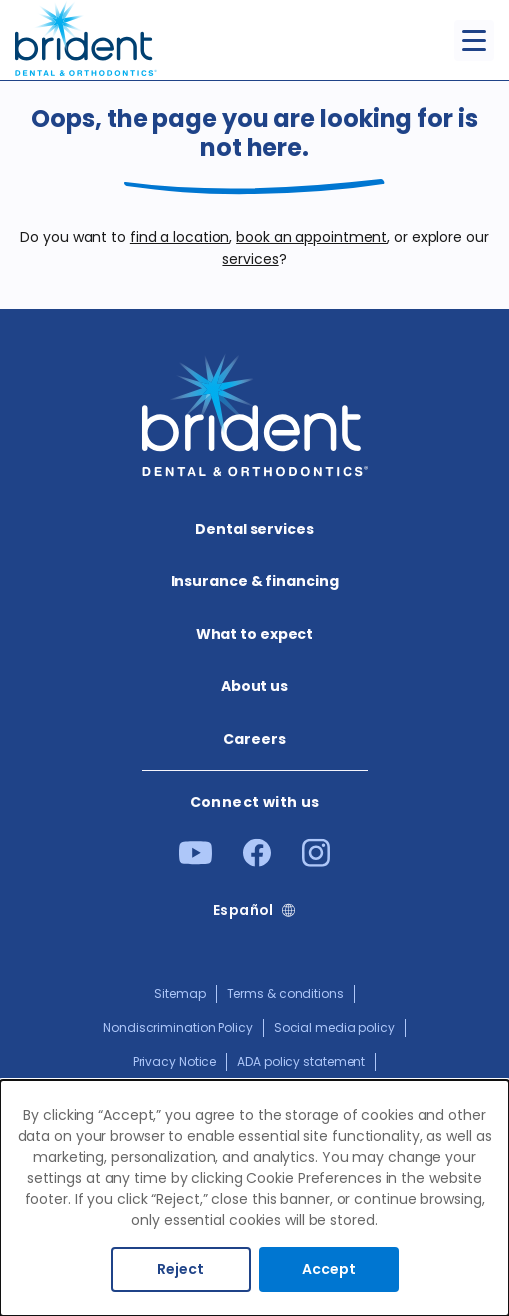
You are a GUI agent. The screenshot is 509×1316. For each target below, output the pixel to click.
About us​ (254, 686)
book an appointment (311, 237)
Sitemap (179, 993)
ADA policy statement (301, 1061)
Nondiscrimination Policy (178, 1027)
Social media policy (334, 1027)
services (250, 259)
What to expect (255, 634)
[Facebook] (257, 862)
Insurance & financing (255, 581)
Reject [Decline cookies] (180, 1269)
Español (243, 910)
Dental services (254, 529)
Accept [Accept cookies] (329, 1269)
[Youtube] (195, 860)
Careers (254, 739)
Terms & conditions (285, 993)
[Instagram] (316, 862)
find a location (180, 237)
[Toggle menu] (474, 40)
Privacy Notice (175, 1061)
